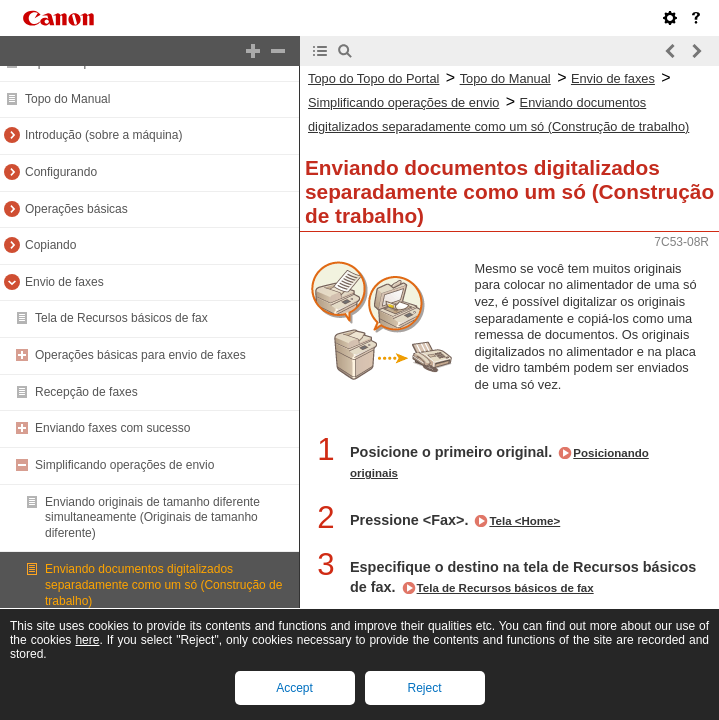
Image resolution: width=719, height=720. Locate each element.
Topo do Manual (67, 99)
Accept (294, 688)
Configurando (61, 172)
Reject (424, 688)
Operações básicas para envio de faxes (140, 355)
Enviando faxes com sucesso (112, 428)
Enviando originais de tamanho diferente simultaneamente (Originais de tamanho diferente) (152, 517)
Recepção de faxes (86, 392)
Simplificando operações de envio (124, 465)
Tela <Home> (524, 521)
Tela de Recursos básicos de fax (121, 318)
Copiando (50, 245)
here (87, 640)
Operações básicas (76, 209)
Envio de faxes (64, 282)
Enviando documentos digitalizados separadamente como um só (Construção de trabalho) (163, 584)
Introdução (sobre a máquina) (103, 135)
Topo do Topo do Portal (373, 78)
